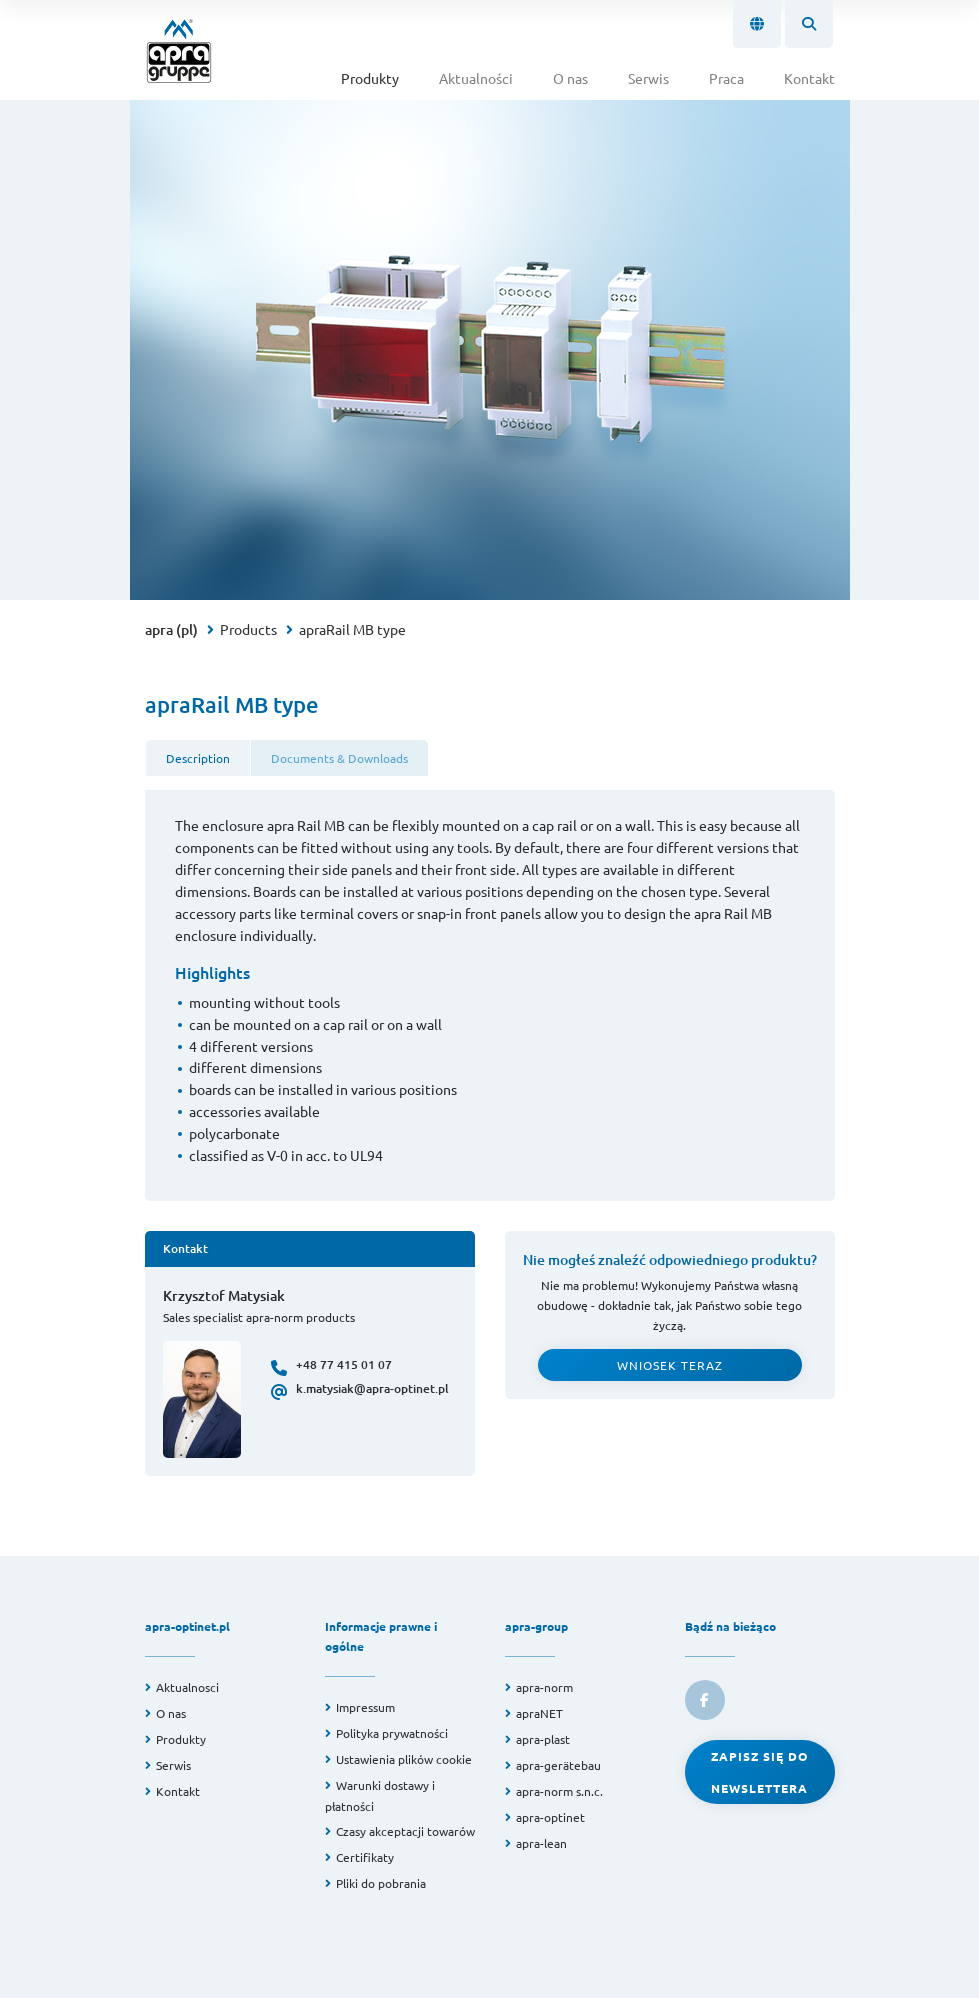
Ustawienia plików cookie (404, 1759)
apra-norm (544, 1687)
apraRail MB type (352, 629)
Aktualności (476, 78)
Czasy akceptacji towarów (405, 1831)
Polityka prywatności (392, 1733)
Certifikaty (365, 1857)
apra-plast (543, 1739)
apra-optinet (550, 1817)
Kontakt (809, 78)
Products (248, 629)
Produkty (370, 78)
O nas (570, 78)
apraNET (539, 1713)
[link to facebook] (705, 1700)
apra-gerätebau (558, 1765)
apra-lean (541, 1843)
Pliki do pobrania (381, 1883)
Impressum (365, 1707)
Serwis (648, 78)
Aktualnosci (187, 1687)
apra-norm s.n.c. (559, 1791)
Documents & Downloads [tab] (339, 758)
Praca (726, 78)
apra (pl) (171, 629)
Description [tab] (198, 758)
